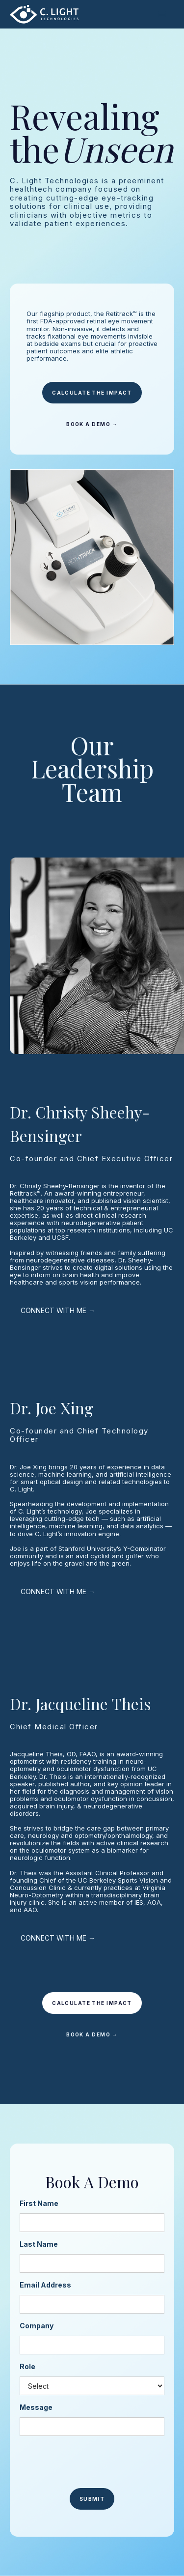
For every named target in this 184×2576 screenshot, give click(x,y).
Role (27, 2366)
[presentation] (94, 2462)
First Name (39, 2203)
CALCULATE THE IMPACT (92, 393)
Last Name (39, 2244)
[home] (44, 14)
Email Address (45, 2285)
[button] (162, 14)
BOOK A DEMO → (92, 424)
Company (36, 2325)
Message (36, 2407)
